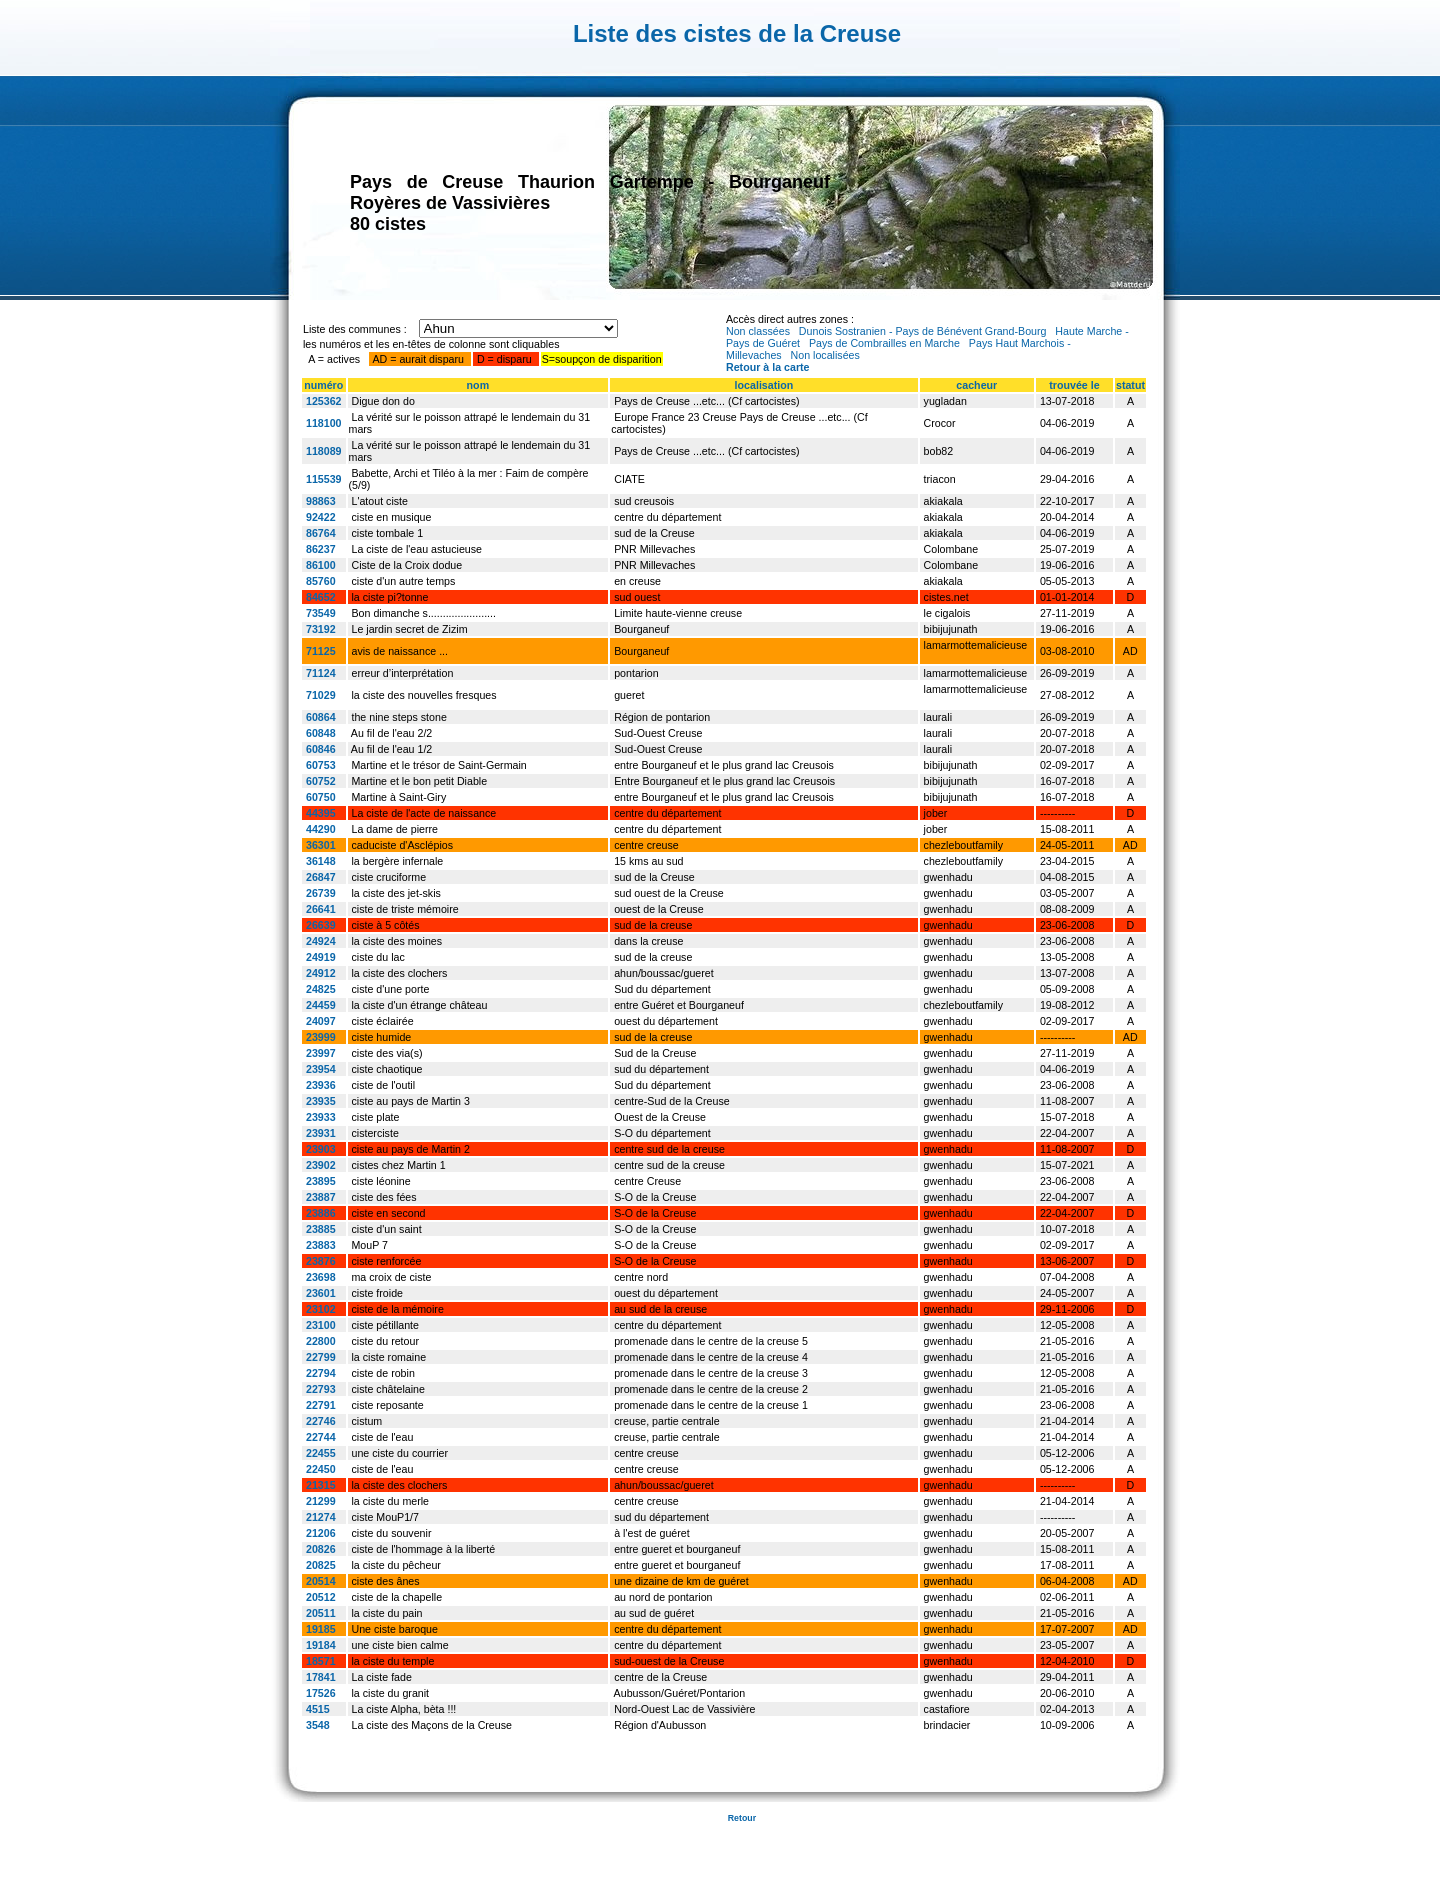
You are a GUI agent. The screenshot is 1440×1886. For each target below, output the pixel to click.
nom (478, 385)
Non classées (758, 331)
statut (1130, 385)
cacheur (976, 385)
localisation (764, 385)
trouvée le (1074, 385)
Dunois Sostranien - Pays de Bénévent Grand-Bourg (923, 331)
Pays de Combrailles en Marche (884, 343)
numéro (323, 385)
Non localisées (825, 355)
